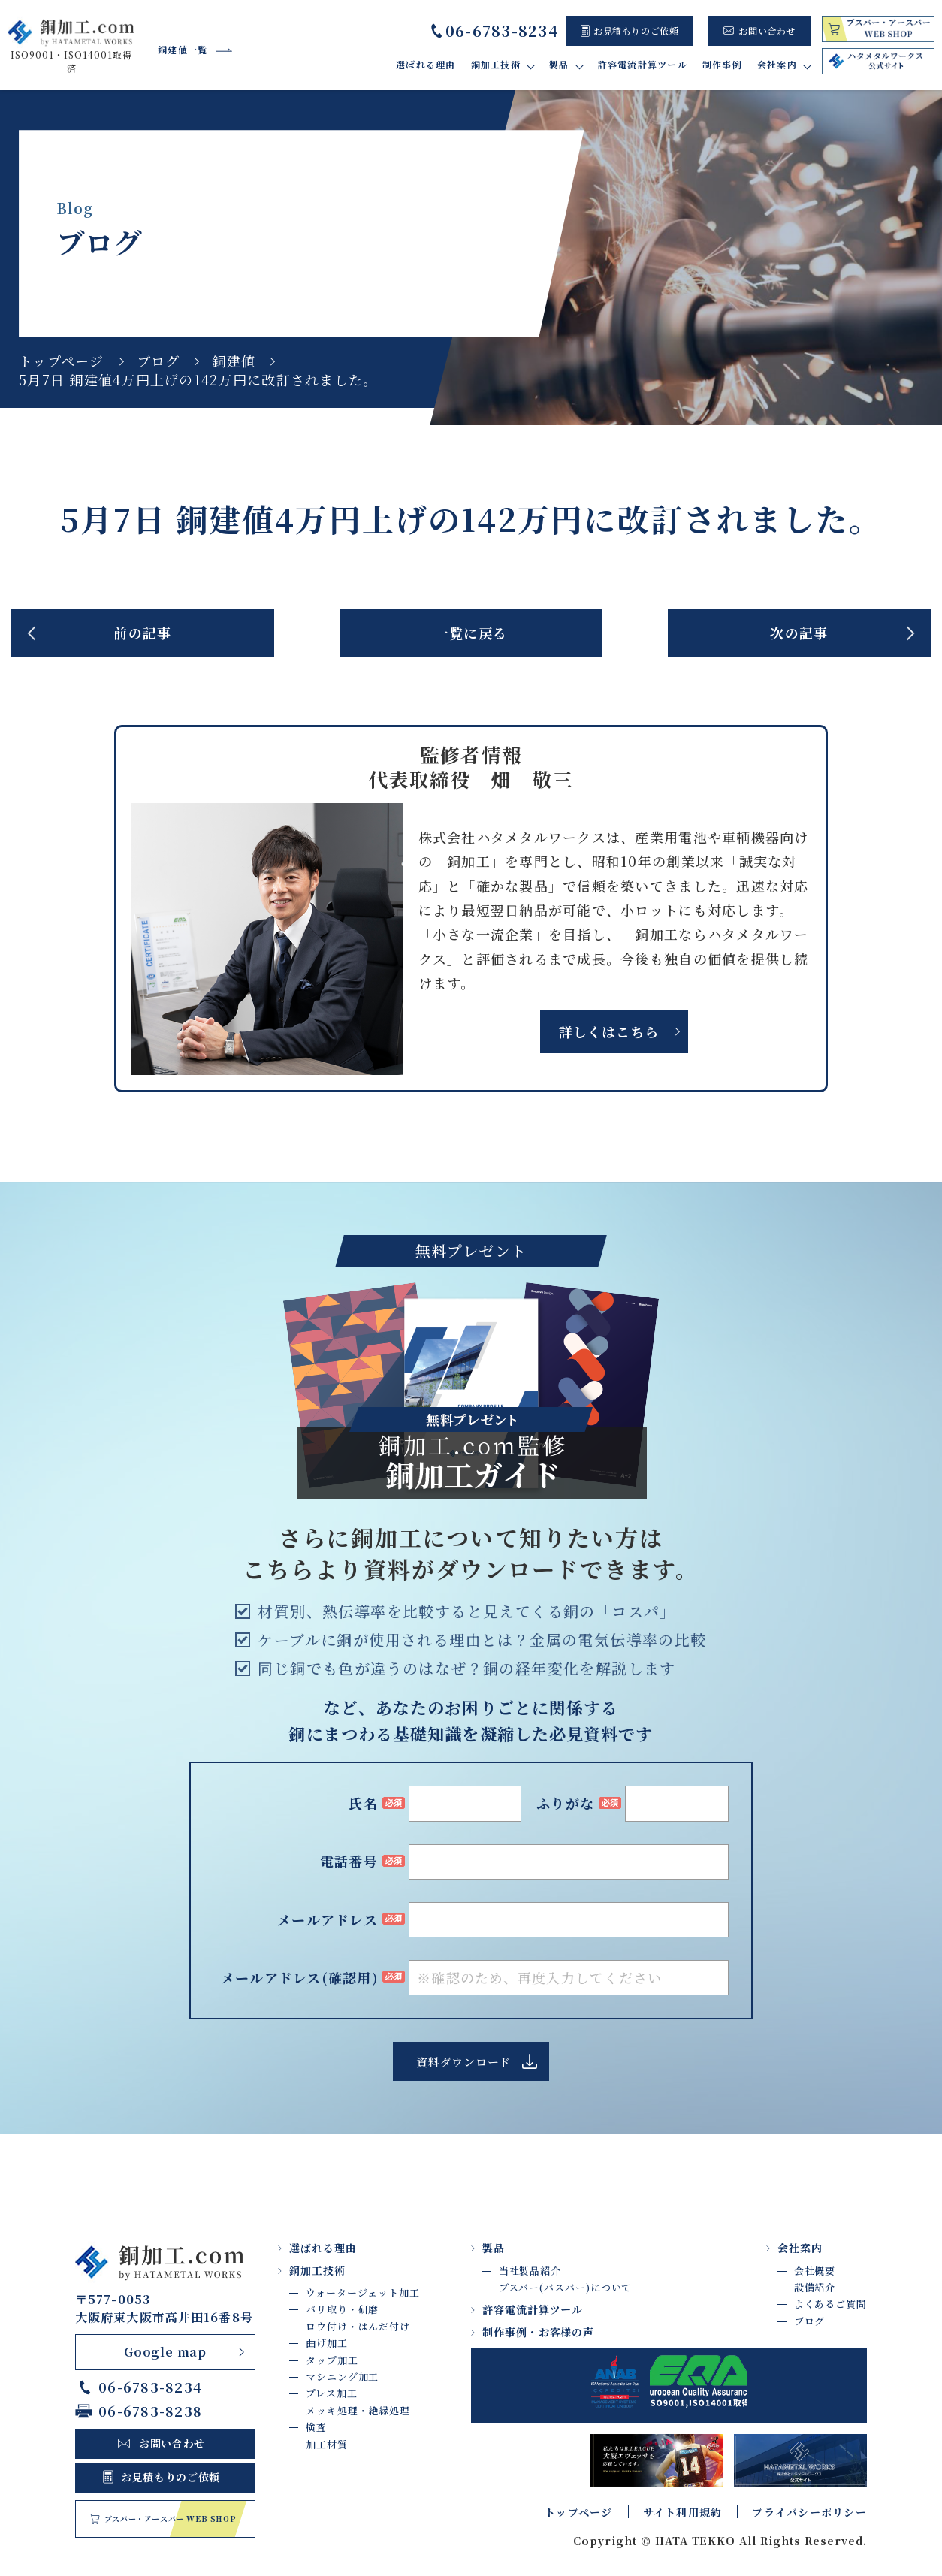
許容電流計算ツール (642, 64)
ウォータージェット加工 (363, 2292)
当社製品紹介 (530, 2270)
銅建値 (233, 360)
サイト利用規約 (683, 2512)
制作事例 (722, 64)
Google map (165, 2351)
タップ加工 (332, 2360)
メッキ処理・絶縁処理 (358, 2410)
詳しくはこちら (608, 1031)
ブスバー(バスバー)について (566, 2287)
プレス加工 (332, 2393)
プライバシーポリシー (809, 2512)
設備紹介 (815, 2287)
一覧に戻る (471, 632)
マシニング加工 (342, 2376)
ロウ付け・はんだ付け (358, 2326)
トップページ (61, 360)
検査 (316, 2427)
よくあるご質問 (830, 2304)
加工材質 (327, 2444)
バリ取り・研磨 (342, 2309)
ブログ (158, 360)
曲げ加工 (327, 2343)
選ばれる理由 (426, 64)
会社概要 (815, 2270)
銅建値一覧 (182, 49)
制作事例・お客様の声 (538, 2331)
